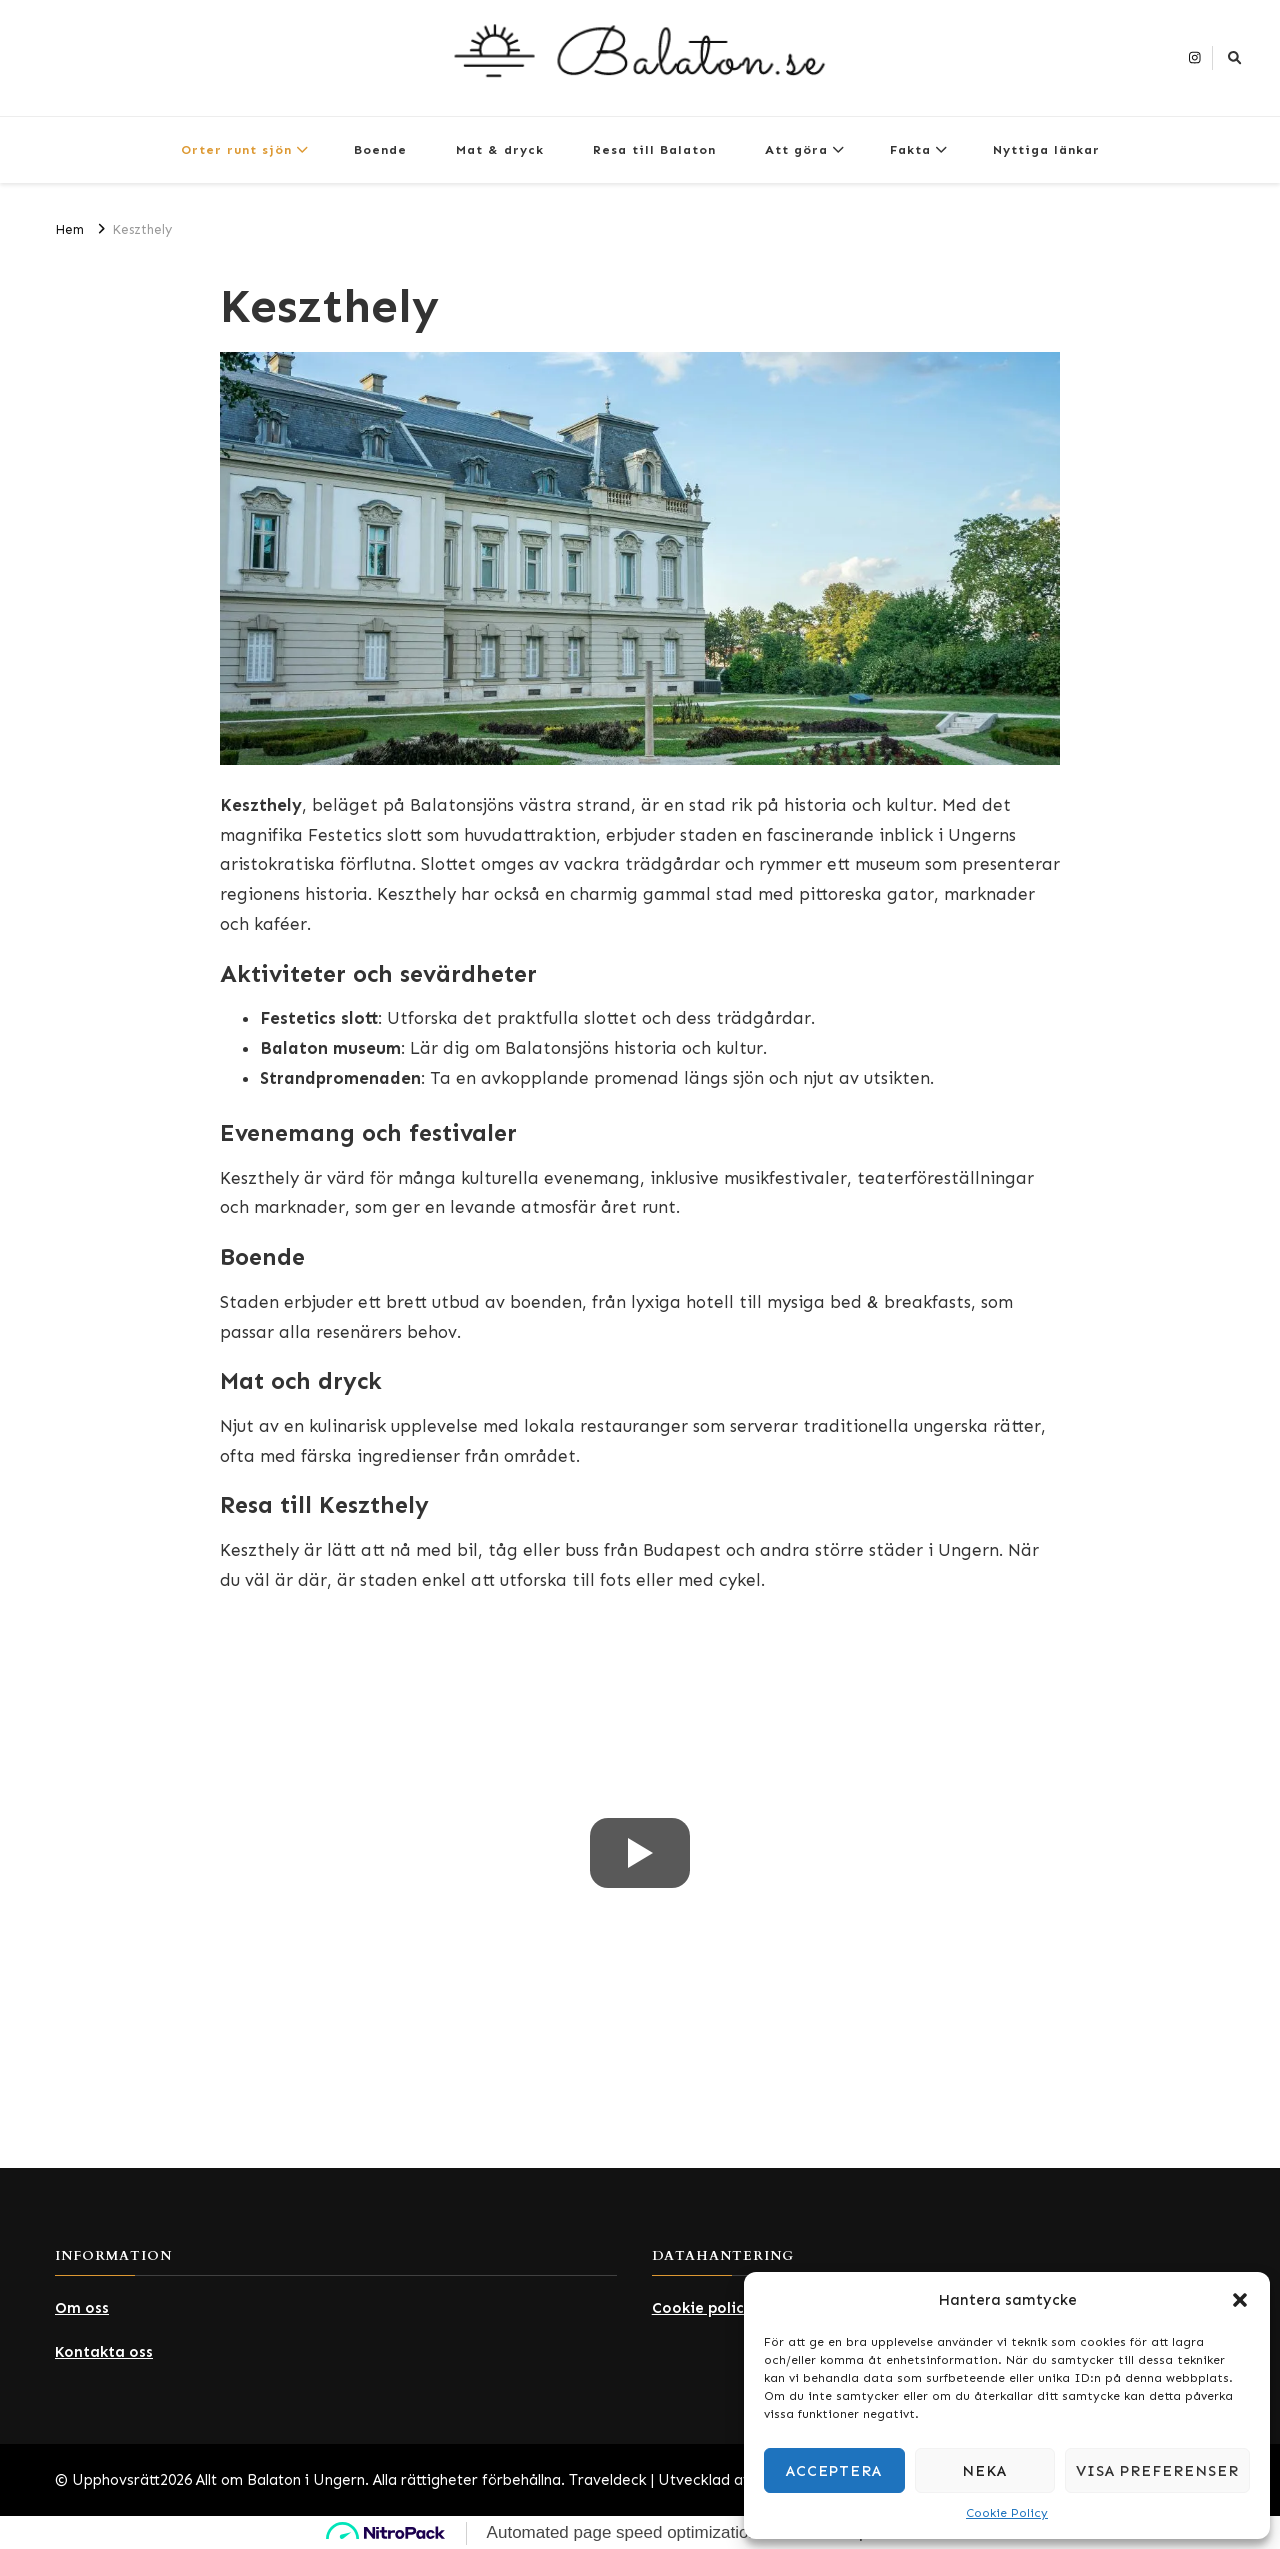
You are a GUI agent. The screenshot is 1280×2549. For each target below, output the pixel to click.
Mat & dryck (500, 149)
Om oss (82, 2308)
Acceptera (834, 2471)
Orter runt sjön (236, 149)
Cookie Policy (1007, 2513)
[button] (1240, 2300)
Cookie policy (702, 2308)
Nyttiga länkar (1046, 149)
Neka (984, 2471)
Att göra (796, 149)
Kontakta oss (104, 2352)
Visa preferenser (1157, 2471)
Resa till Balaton (654, 149)
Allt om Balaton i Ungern (280, 2480)
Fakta (910, 149)
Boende (380, 149)
